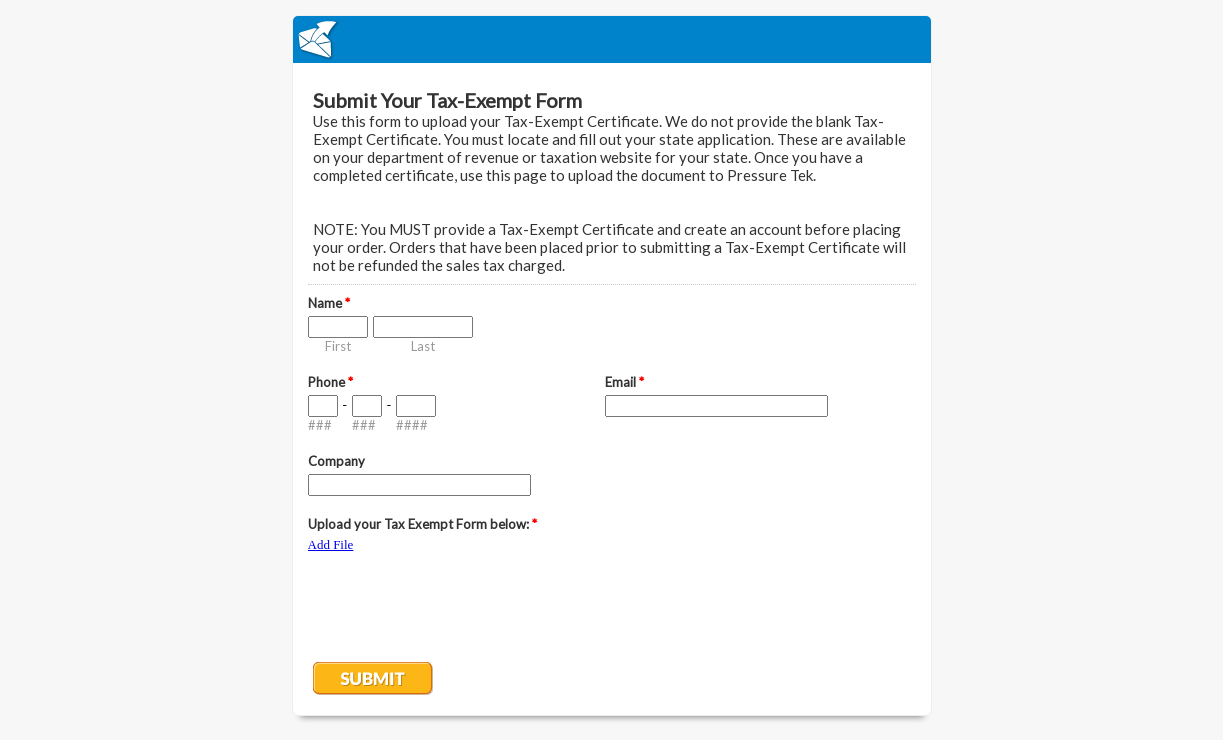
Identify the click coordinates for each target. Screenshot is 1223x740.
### (320, 425)
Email (624, 382)
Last (423, 346)
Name (329, 303)
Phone (330, 382)
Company (336, 461)
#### (412, 425)
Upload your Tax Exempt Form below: (422, 524)
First (338, 346)
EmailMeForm (612, 39)
